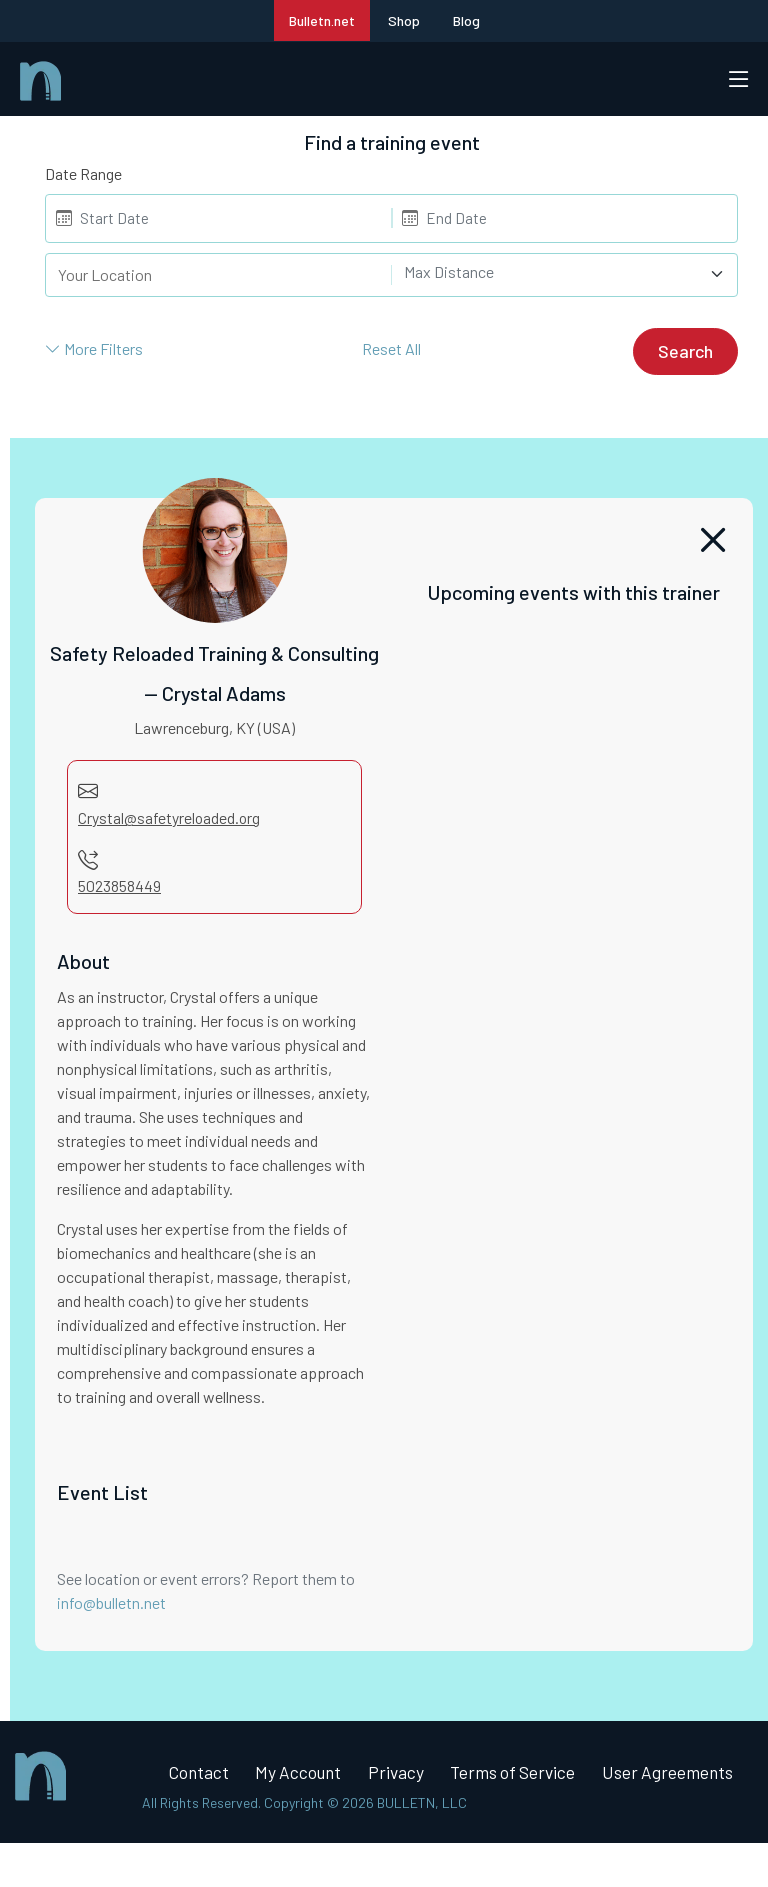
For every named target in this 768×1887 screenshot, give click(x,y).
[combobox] (565, 274)
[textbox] (553, 272)
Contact (203, 1775)
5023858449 (119, 886)
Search (685, 351)
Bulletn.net (322, 20)
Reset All (391, 348)
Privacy (412, 1775)
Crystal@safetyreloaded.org (170, 817)
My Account (309, 1775)
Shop (404, 20)
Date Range (83, 173)
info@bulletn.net (111, 1603)
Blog (466, 20)
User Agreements (238, 1817)
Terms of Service (536, 1775)
